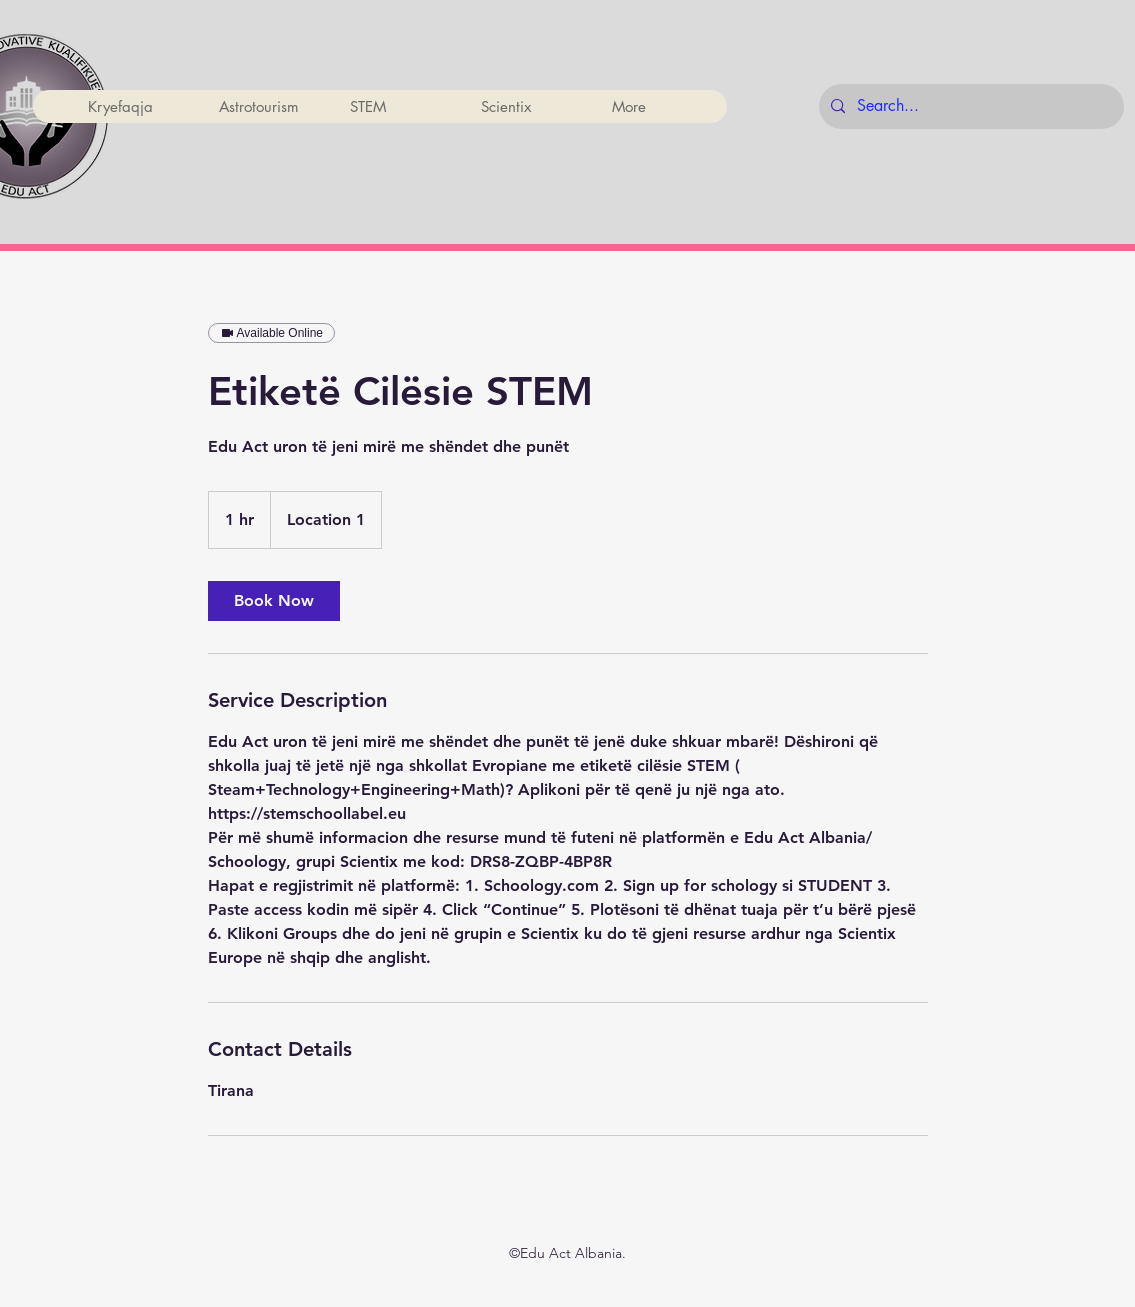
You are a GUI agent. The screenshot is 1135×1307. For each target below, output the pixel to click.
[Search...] (969, 106)
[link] (274, 601)
